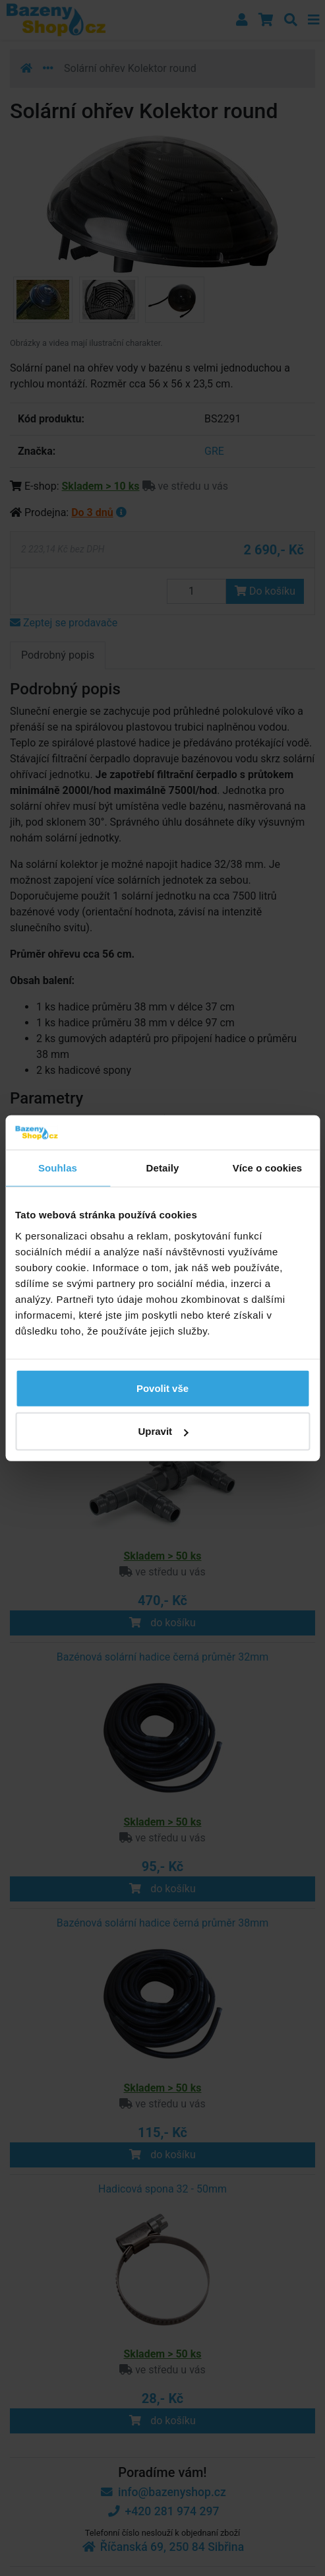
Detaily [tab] (162, 1167)
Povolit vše (162, 1387)
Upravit (163, 1431)
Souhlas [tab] (57, 1167)
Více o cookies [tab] (268, 1167)
